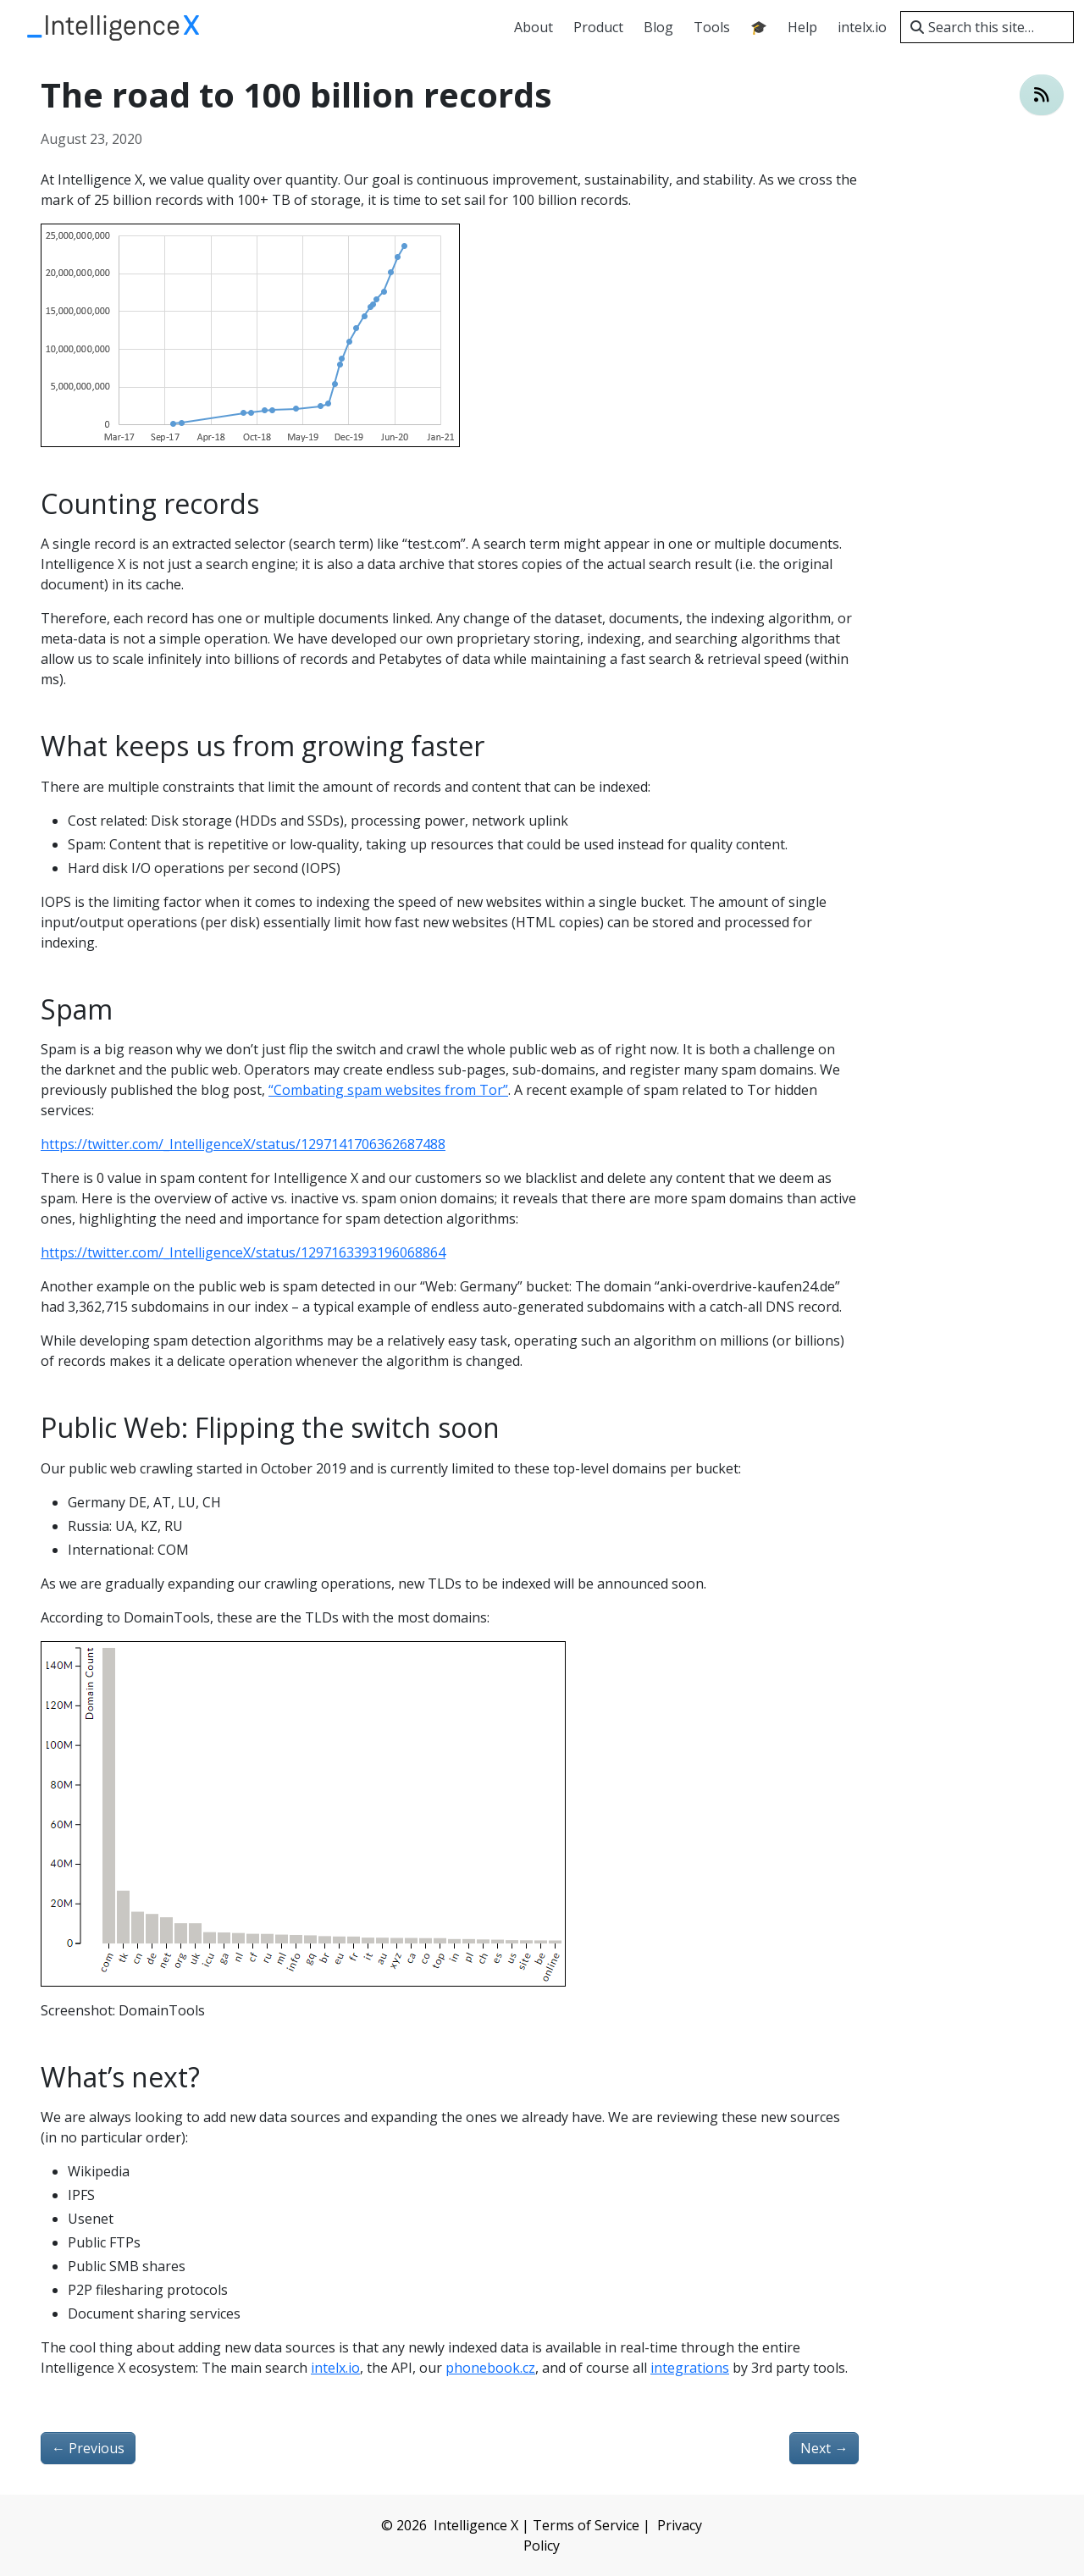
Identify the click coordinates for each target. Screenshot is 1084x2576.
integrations (689, 2367)
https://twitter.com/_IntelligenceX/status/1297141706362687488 (243, 1144)
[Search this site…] (987, 27)
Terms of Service (586, 2525)
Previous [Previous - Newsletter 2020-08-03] (88, 2448)
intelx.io (335, 2367)
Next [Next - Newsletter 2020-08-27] (824, 2448)
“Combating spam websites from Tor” (388, 1090)
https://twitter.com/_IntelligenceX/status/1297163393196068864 (243, 1252)
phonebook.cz (490, 2367)
